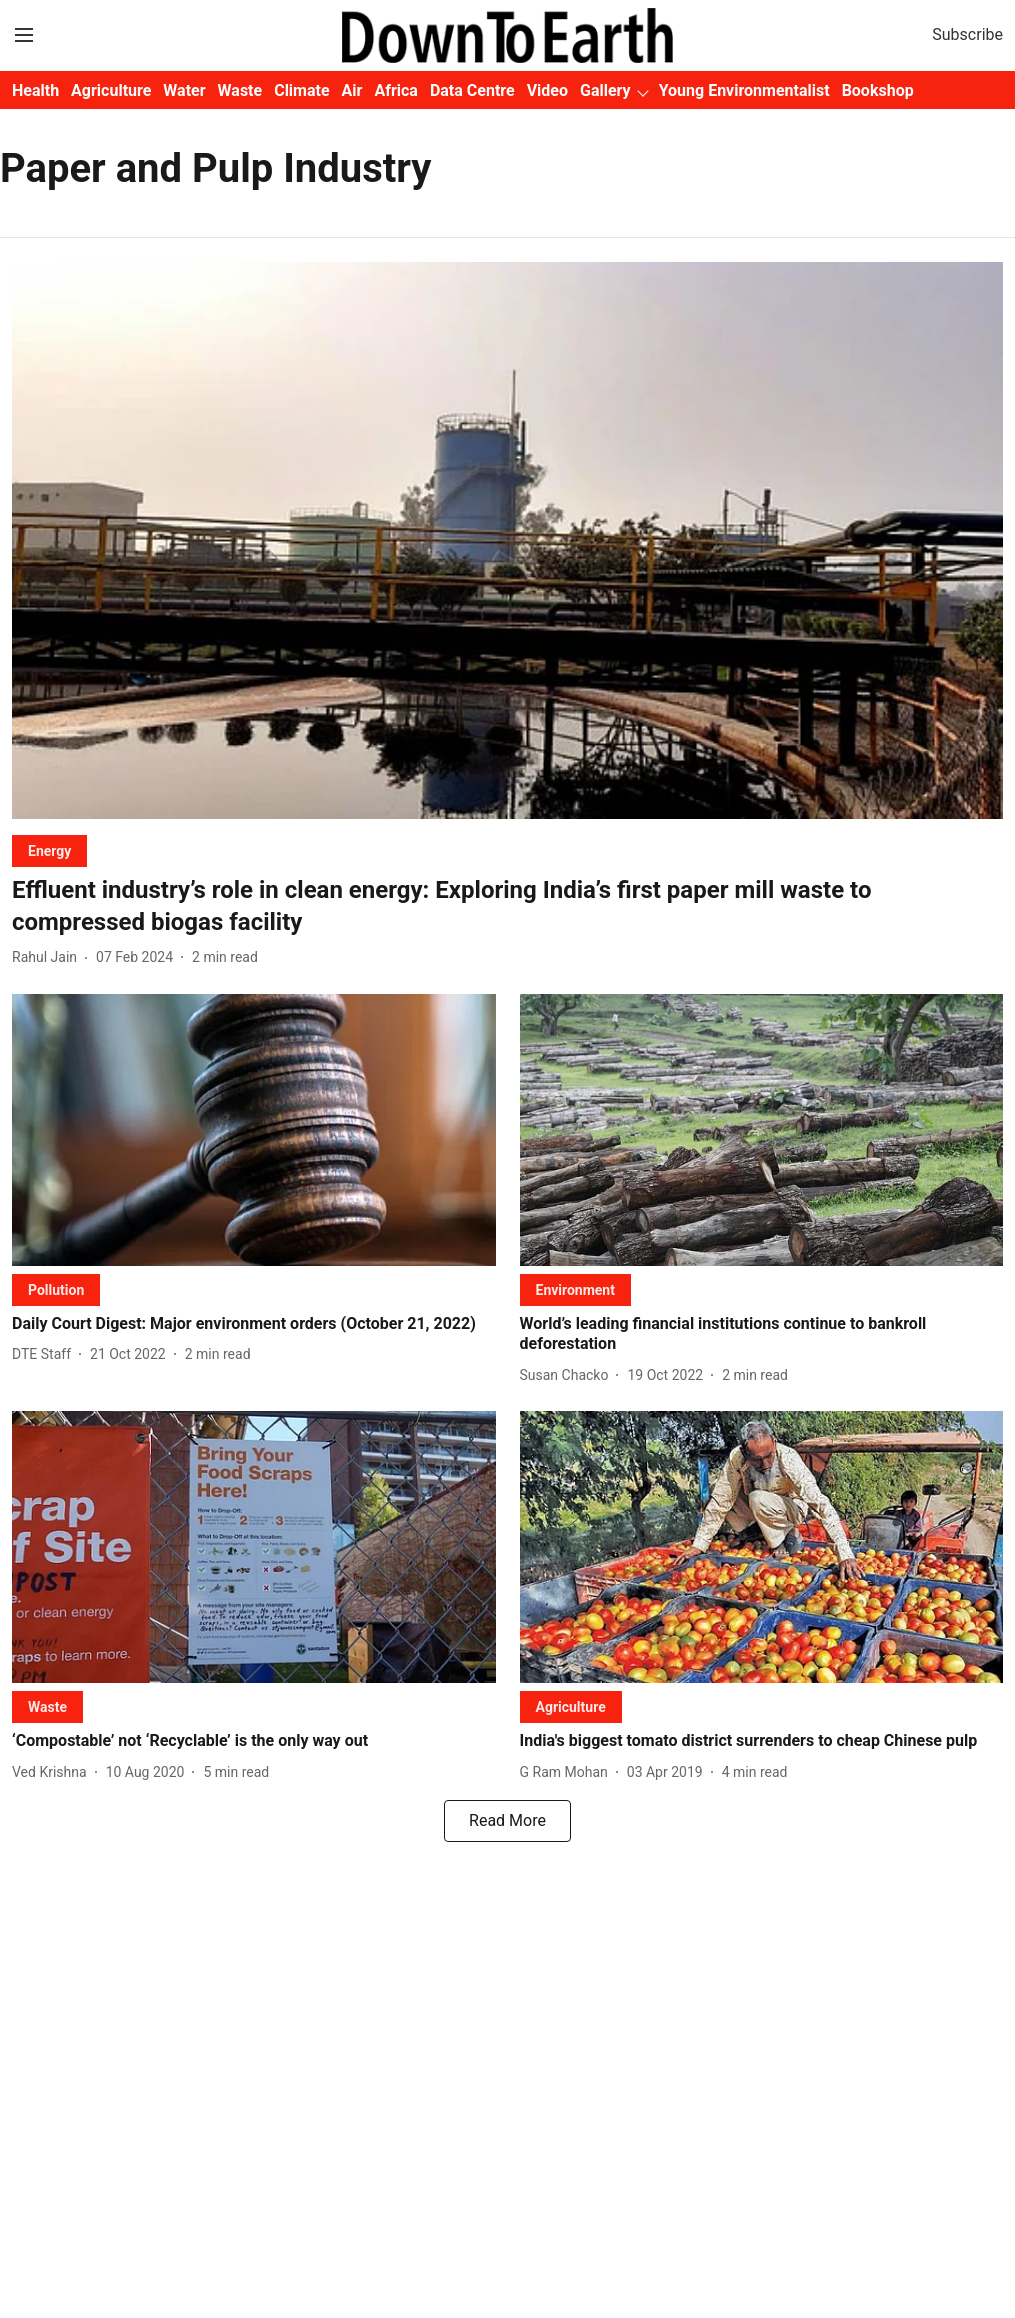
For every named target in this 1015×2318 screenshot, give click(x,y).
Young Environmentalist (744, 90)
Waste (240, 90)
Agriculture (111, 90)
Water (184, 90)
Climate (301, 90)
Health (35, 90)
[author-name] (48, 957)
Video (547, 90)
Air (352, 90)
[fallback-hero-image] (507, 540)
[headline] (507, 906)
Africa (395, 90)
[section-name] (49, 850)
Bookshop (878, 90)
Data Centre (472, 90)
